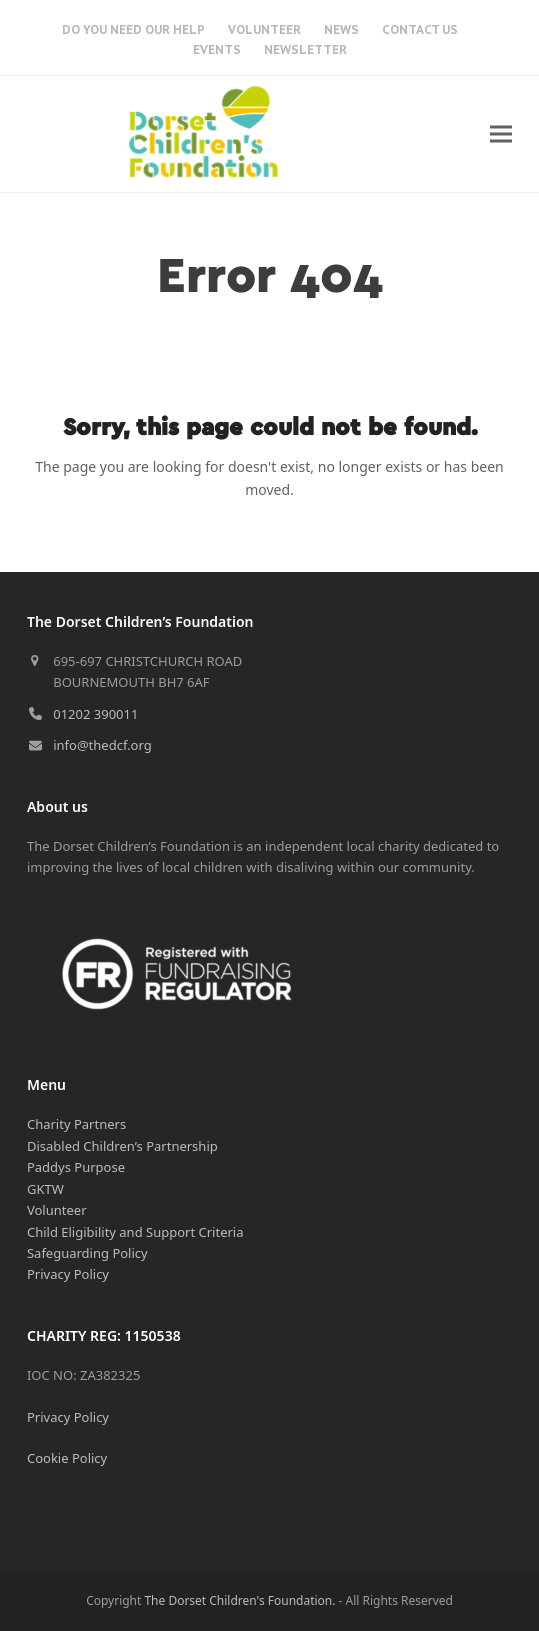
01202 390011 (95, 714)
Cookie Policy (67, 1458)
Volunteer (57, 1210)
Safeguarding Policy (87, 1253)
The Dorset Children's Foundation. (239, 1600)
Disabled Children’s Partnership (122, 1146)
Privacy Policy (68, 1274)
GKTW (45, 1189)
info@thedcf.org (102, 745)
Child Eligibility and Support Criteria (135, 1232)
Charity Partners (76, 1124)
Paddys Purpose (76, 1167)
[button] (501, 133)
